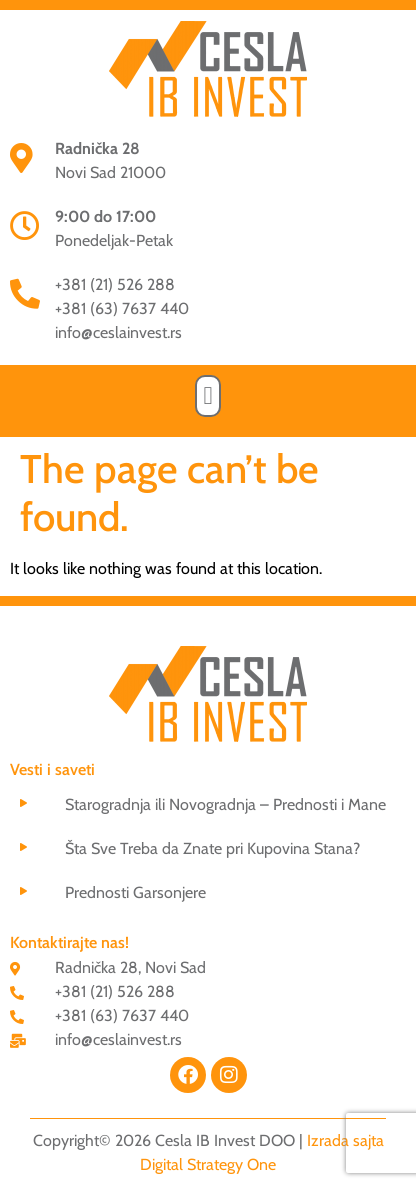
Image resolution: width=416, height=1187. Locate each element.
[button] (208, 396)
